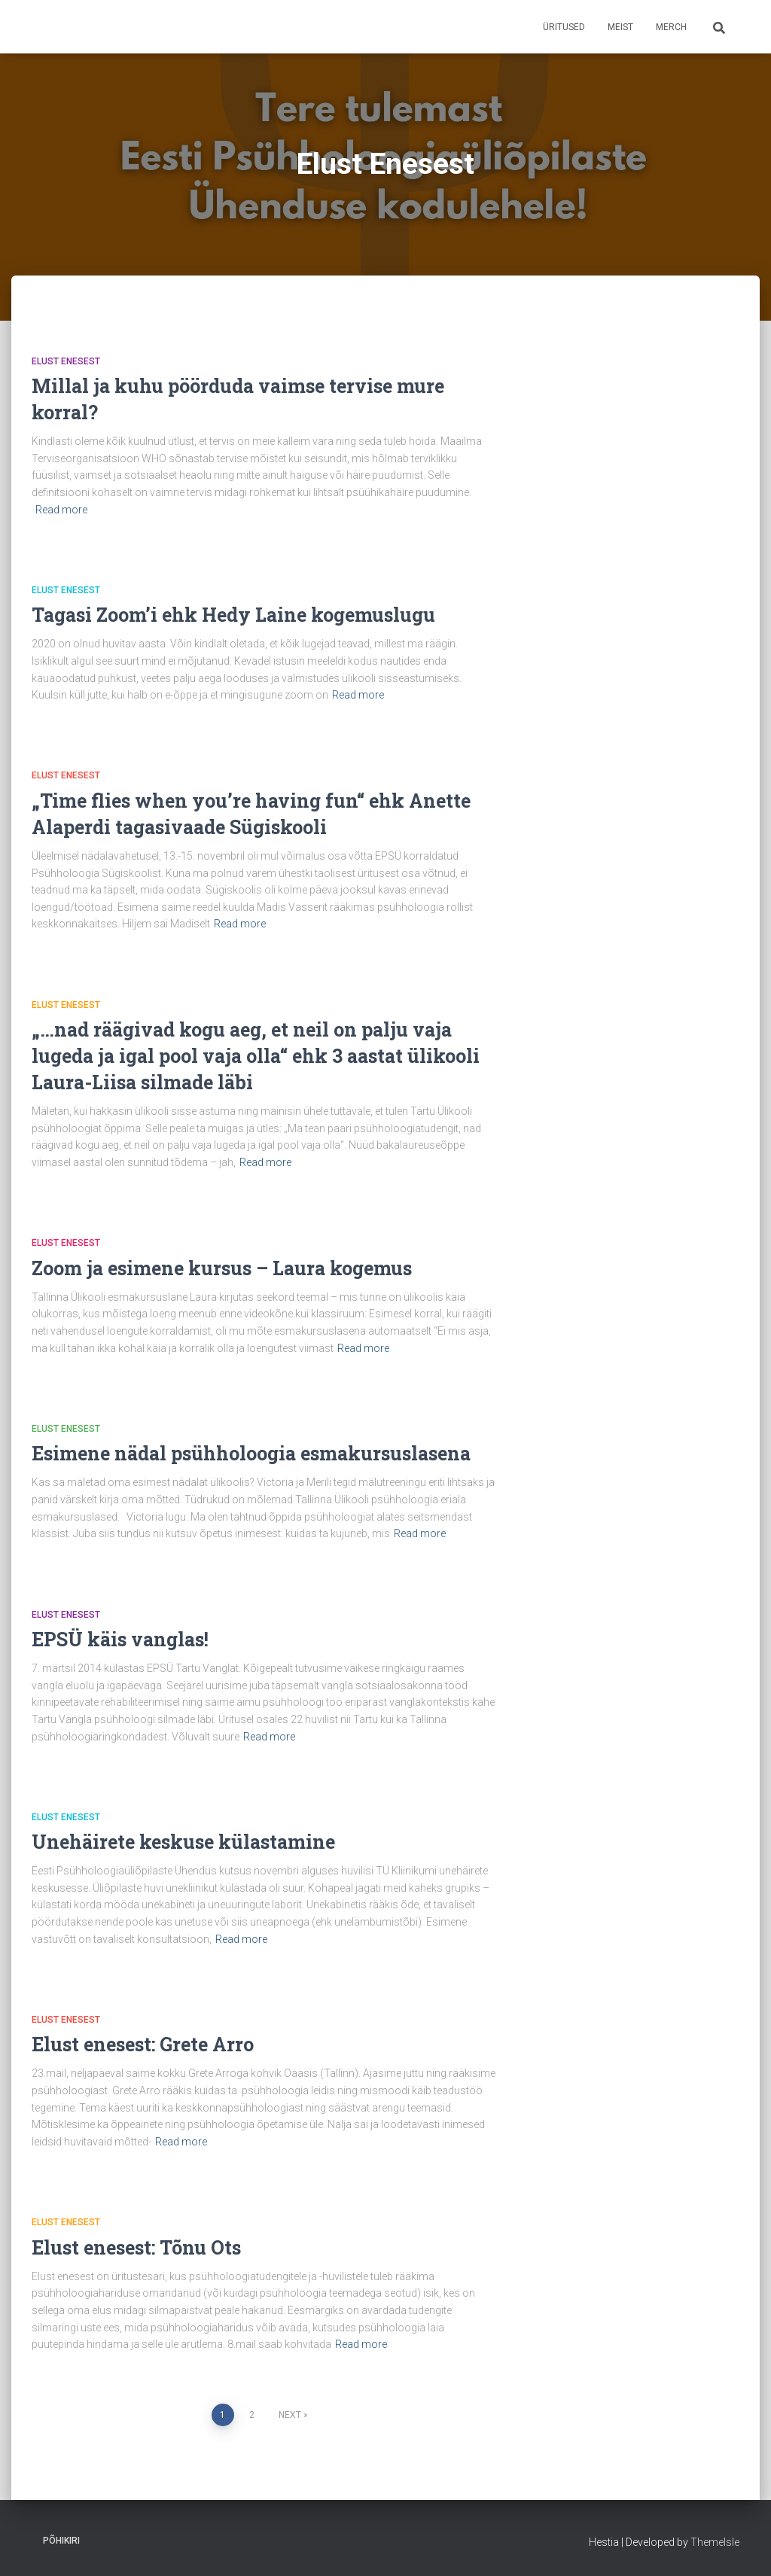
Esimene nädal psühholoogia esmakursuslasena (251, 1453)
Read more (61, 510)
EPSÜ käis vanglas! (120, 1639)
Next (290, 2415)
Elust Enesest (66, 361)
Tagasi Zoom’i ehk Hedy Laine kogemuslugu (233, 614)
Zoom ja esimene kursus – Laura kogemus (222, 1268)
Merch (671, 27)
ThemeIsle (714, 2542)
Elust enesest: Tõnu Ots (136, 2247)
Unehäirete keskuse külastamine (183, 1841)
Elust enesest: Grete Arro (143, 2044)
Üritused (564, 27)
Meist (620, 27)
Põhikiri (61, 2540)
